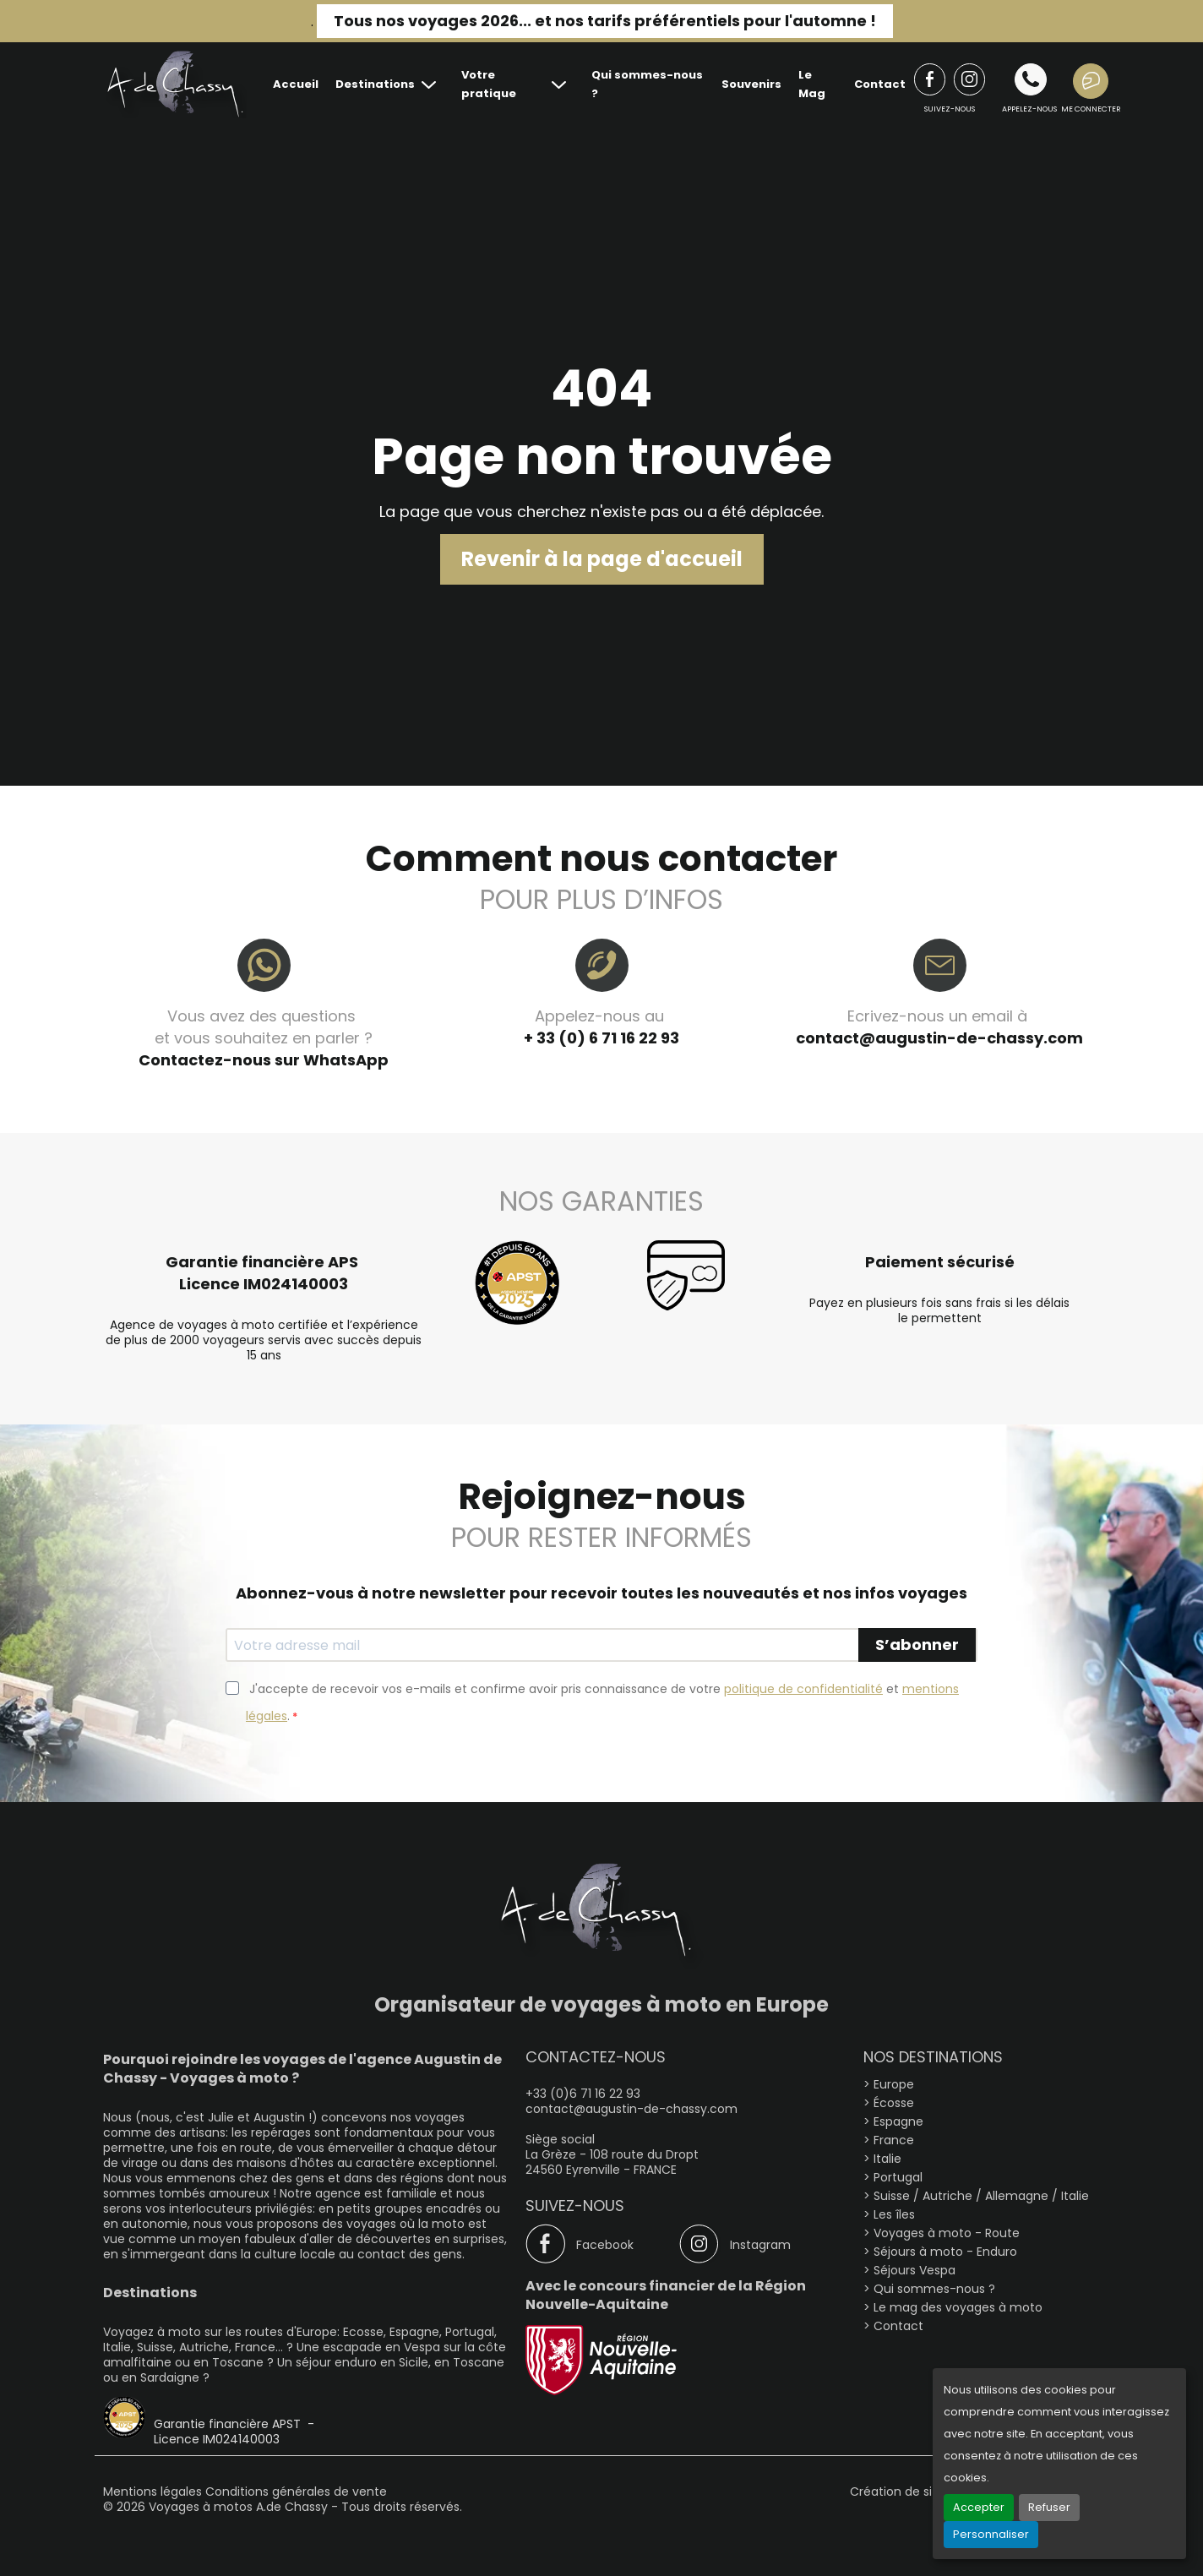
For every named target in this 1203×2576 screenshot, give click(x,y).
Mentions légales (154, 2491)
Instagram (760, 2244)
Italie (887, 2158)
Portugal (898, 2177)
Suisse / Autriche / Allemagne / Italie (981, 2195)
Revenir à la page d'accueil (602, 559)
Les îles (894, 2214)
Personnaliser (991, 2534)
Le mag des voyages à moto (958, 2307)
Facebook (605, 2244)
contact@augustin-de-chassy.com (939, 1037)
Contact (880, 84)
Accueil (295, 84)
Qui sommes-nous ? (647, 84)
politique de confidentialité (803, 1688)
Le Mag (811, 84)
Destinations (375, 84)
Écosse (894, 2102)
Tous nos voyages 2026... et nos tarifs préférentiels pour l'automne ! (605, 20)
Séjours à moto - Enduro (945, 2251)
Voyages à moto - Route (947, 2233)
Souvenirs (751, 84)
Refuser (1049, 2507)
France (894, 2140)
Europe (894, 2084)
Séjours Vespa (914, 2270)
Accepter (978, 2507)
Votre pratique (488, 84)
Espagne (898, 2121)
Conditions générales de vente (296, 2491)
